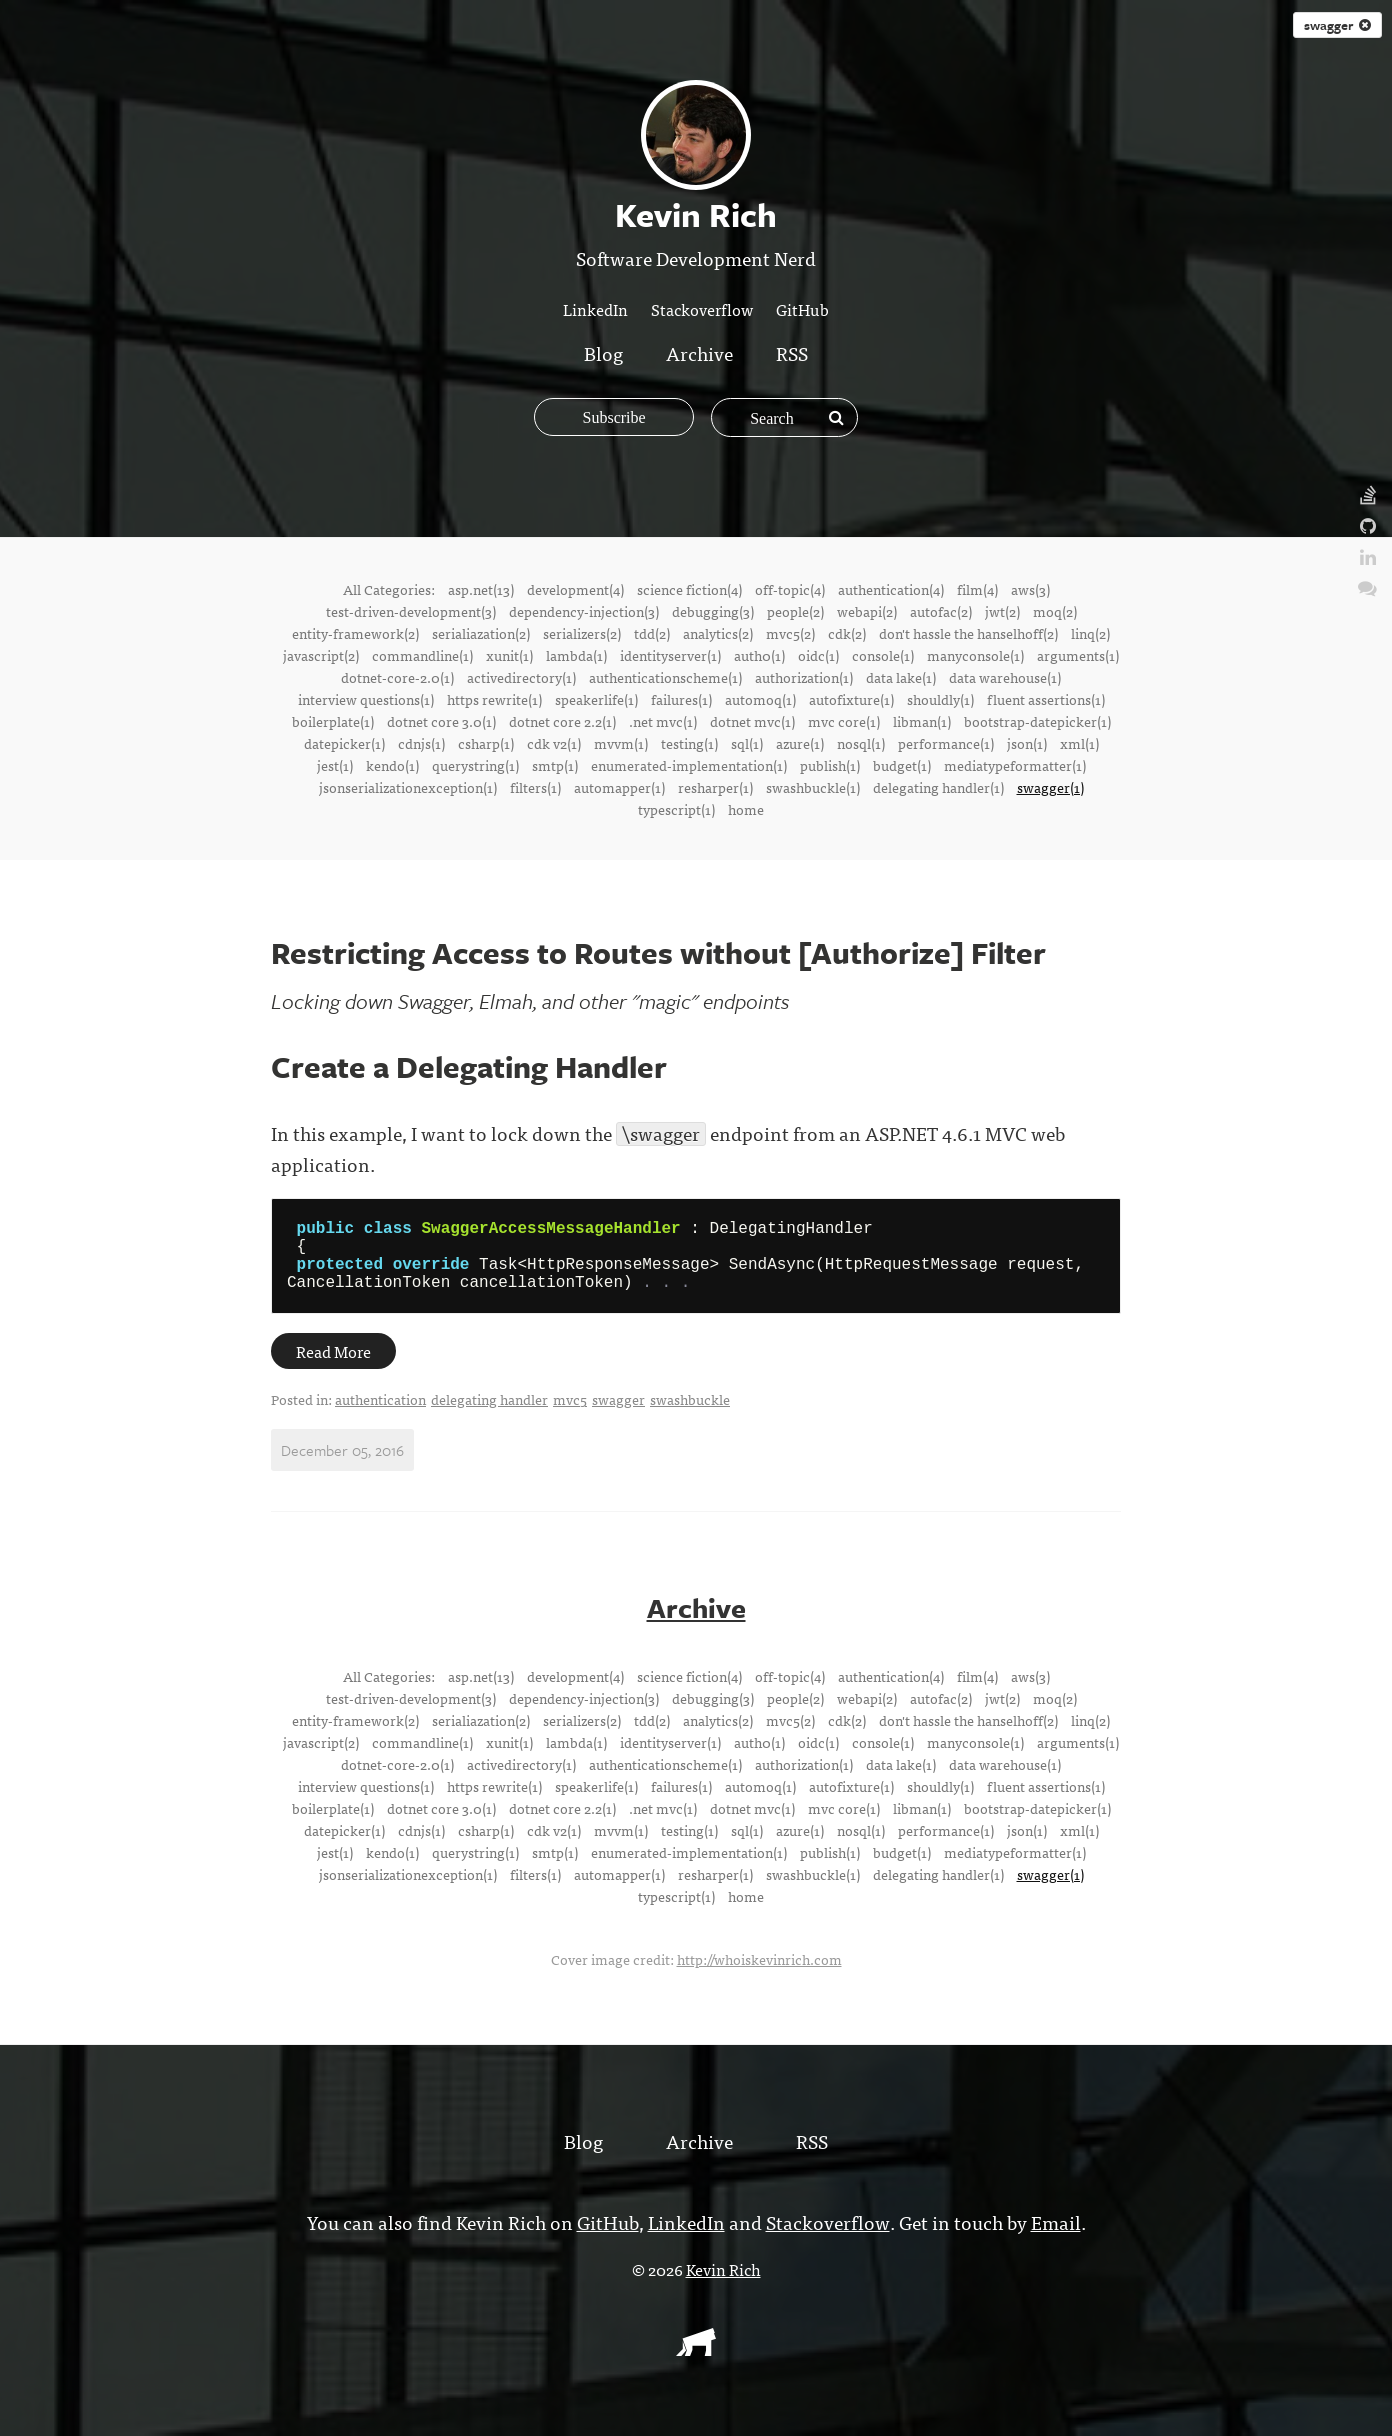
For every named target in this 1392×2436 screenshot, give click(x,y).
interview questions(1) (366, 699)
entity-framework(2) (355, 633)
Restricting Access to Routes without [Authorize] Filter (658, 952)
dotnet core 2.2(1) (562, 721)
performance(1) (946, 743)
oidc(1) (818, 655)
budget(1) (902, 765)
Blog (603, 352)
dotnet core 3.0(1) (441, 721)
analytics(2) (718, 633)
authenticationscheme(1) (665, 677)
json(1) (1027, 743)
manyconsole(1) (975, 655)
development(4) (575, 589)
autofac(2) (941, 611)
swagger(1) (1050, 787)
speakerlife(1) (596, 699)
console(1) (883, 655)
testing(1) (689, 743)
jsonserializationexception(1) (408, 787)
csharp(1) (486, 743)
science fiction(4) (689, 589)
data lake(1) (901, 677)
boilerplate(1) (333, 721)
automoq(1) (760, 699)
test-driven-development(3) (411, 611)
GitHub (802, 309)
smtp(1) (555, 765)
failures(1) (681, 699)
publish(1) (830, 765)
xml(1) (1079, 743)
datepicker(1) (344, 743)
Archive (699, 352)
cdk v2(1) (554, 743)
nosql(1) (861, 743)
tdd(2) (652, 633)
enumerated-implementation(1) (689, 765)
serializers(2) (582, 633)
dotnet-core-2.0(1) (397, 677)
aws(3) (1030, 589)
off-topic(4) (790, 589)
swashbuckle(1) (813, 787)
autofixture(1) (851, 699)
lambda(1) (576, 655)
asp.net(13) (481, 589)
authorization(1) (804, 677)
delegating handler (489, 1415)
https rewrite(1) (494, 699)
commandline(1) (422, 655)
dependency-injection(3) (584, 611)
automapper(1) (619, 787)
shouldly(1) (940, 699)
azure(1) (800, 743)
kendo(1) (392, 765)
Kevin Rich (723, 2283)
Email (1054, 2235)
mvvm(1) (621, 743)
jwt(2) (1002, 611)
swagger (1337, 25)
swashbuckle (690, 1415)
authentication (380, 1415)
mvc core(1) (844, 721)
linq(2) (1090, 633)
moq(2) (1055, 611)
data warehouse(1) (1005, 677)
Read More (333, 1367)
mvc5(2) (790, 633)
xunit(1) (509, 655)
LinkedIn (595, 309)
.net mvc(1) (663, 721)
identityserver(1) (670, 655)
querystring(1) (475, 765)
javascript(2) (321, 655)
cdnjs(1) (421, 743)
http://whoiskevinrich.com (759, 1973)
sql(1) (747, 743)
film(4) (977, 589)
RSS (792, 352)
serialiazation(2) (481, 633)
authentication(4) (891, 589)
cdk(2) (847, 633)
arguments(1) (1078, 655)
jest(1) (335, 765)
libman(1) (922, 721)
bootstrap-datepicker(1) (1037, 721)
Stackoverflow (702, 309)
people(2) (795, 611)
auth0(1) (759, 655)
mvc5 (570, 1415)
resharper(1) (715, 787)
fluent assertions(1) (1046, 699)
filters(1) (535, 787)
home (746, 809)
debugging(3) (713, 611)
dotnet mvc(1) (752, 721)
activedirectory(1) (521, 677)
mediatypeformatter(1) (1015, 765)
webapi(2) (867, 611)
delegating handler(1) (938, 787)
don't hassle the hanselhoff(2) (968, 633)
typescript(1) (676, 809)
